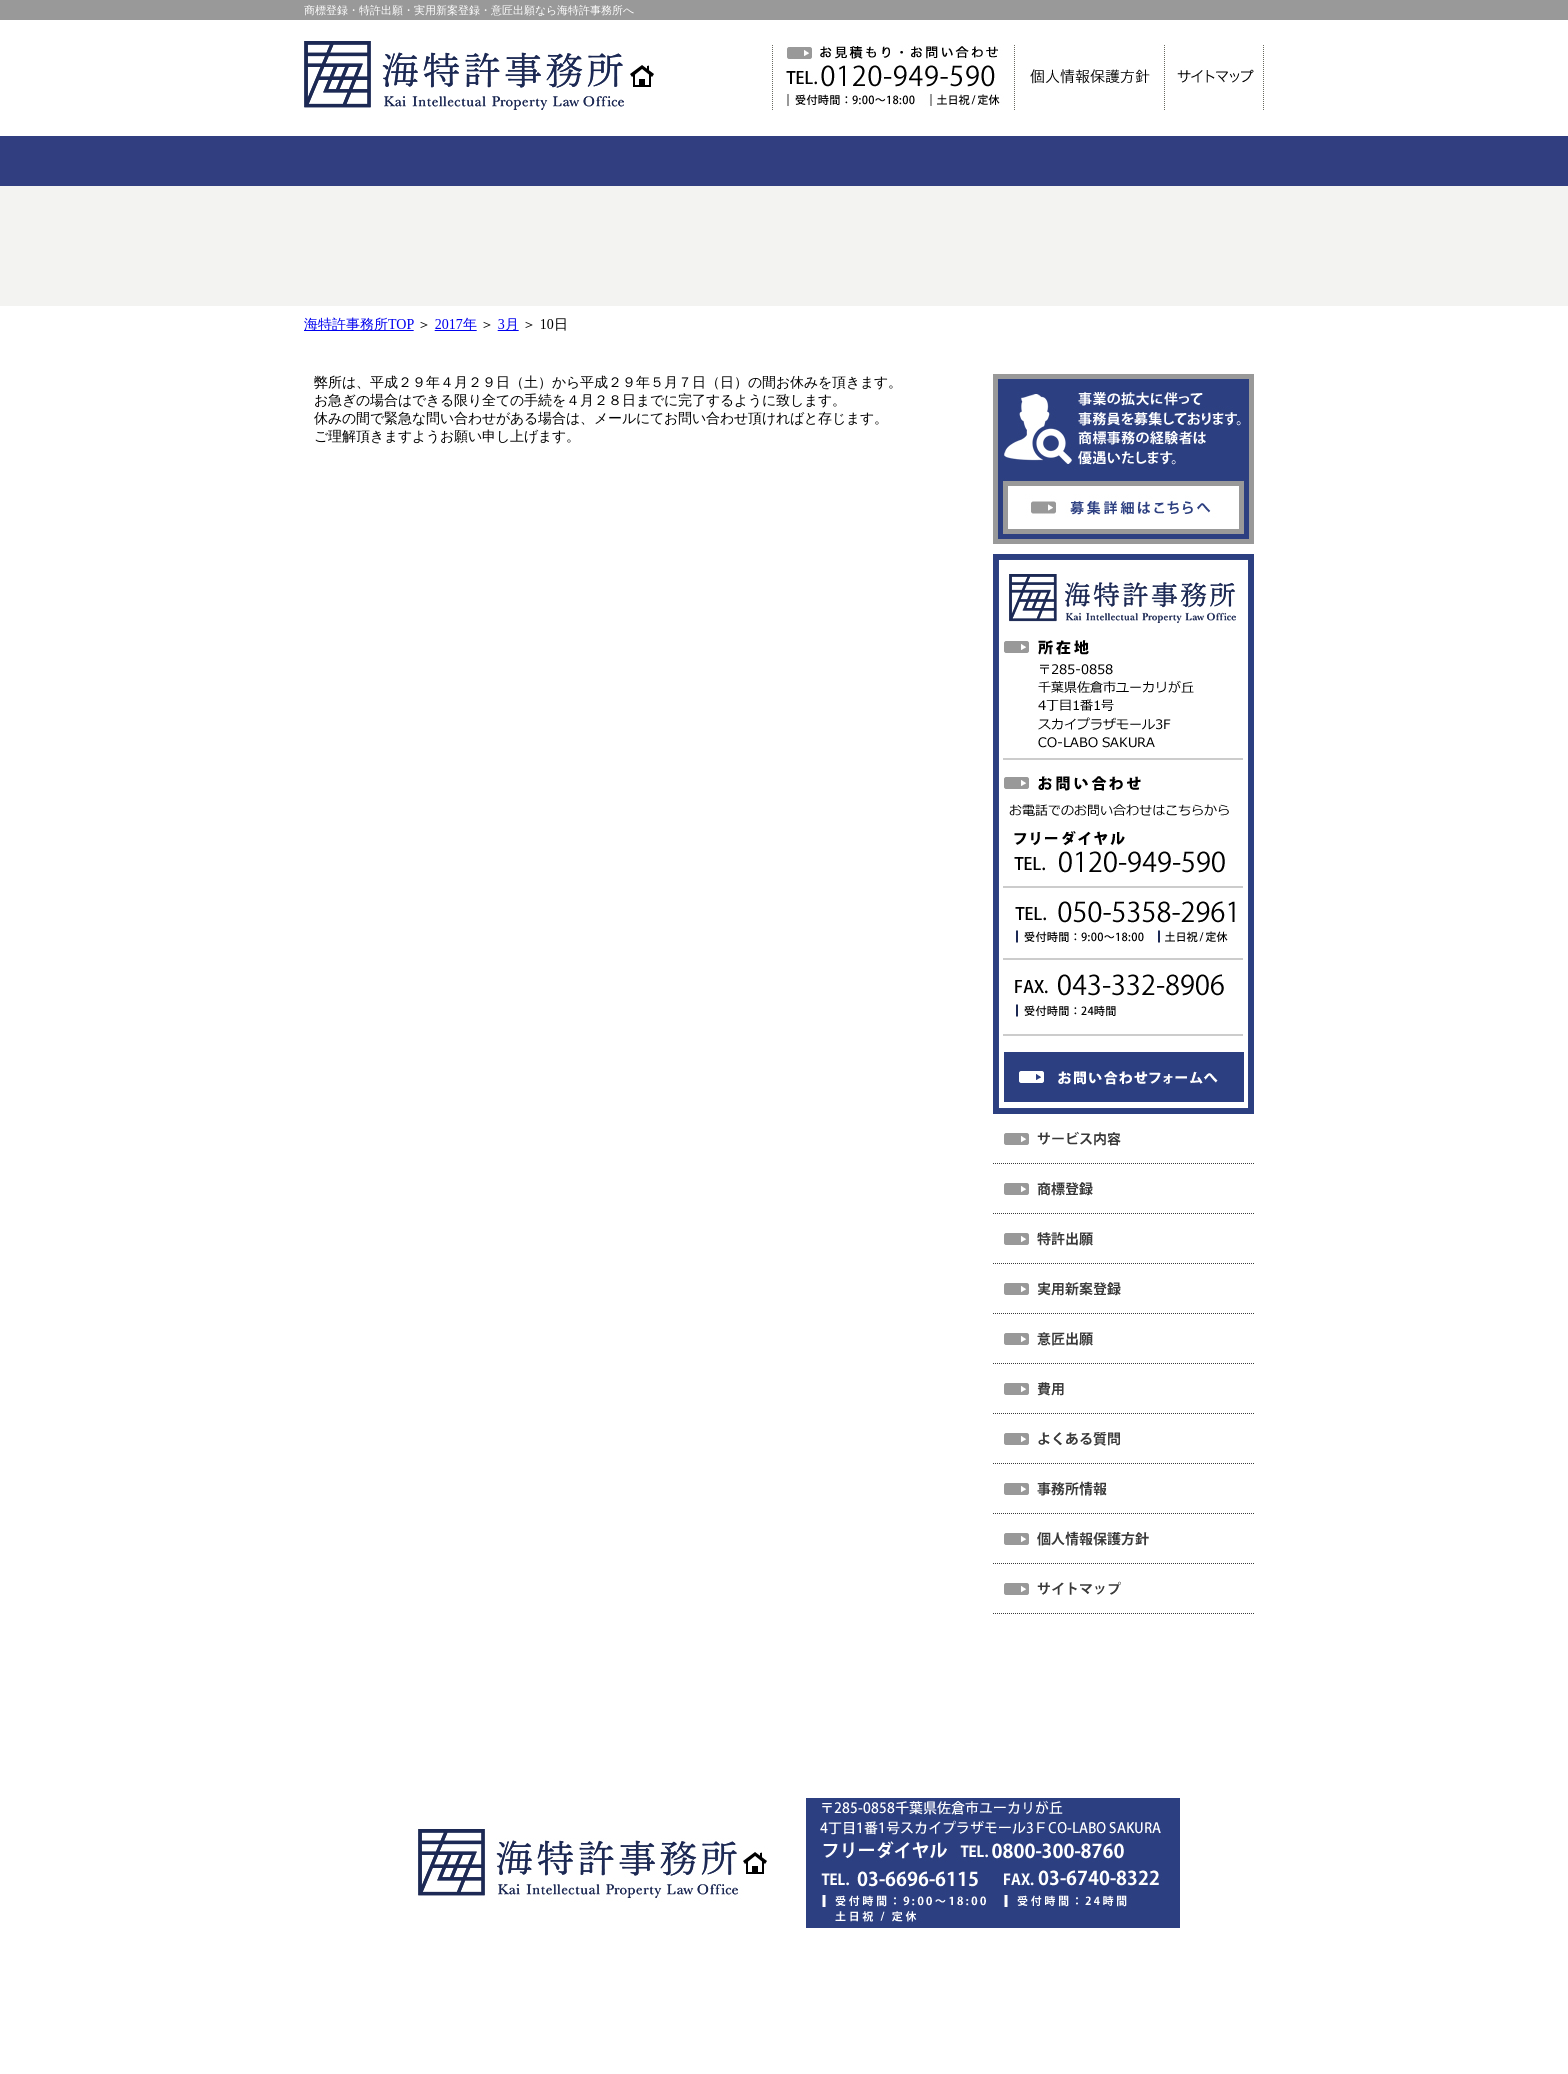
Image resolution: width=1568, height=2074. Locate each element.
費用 (748, 1717)
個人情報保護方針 (721, 1745)
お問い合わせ (1084, 1717)
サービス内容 (650, 1717)
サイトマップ (861, 1745)
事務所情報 (965, 1717)
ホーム (463, 1717)
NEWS (546, 1717)
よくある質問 (846, 1717)
